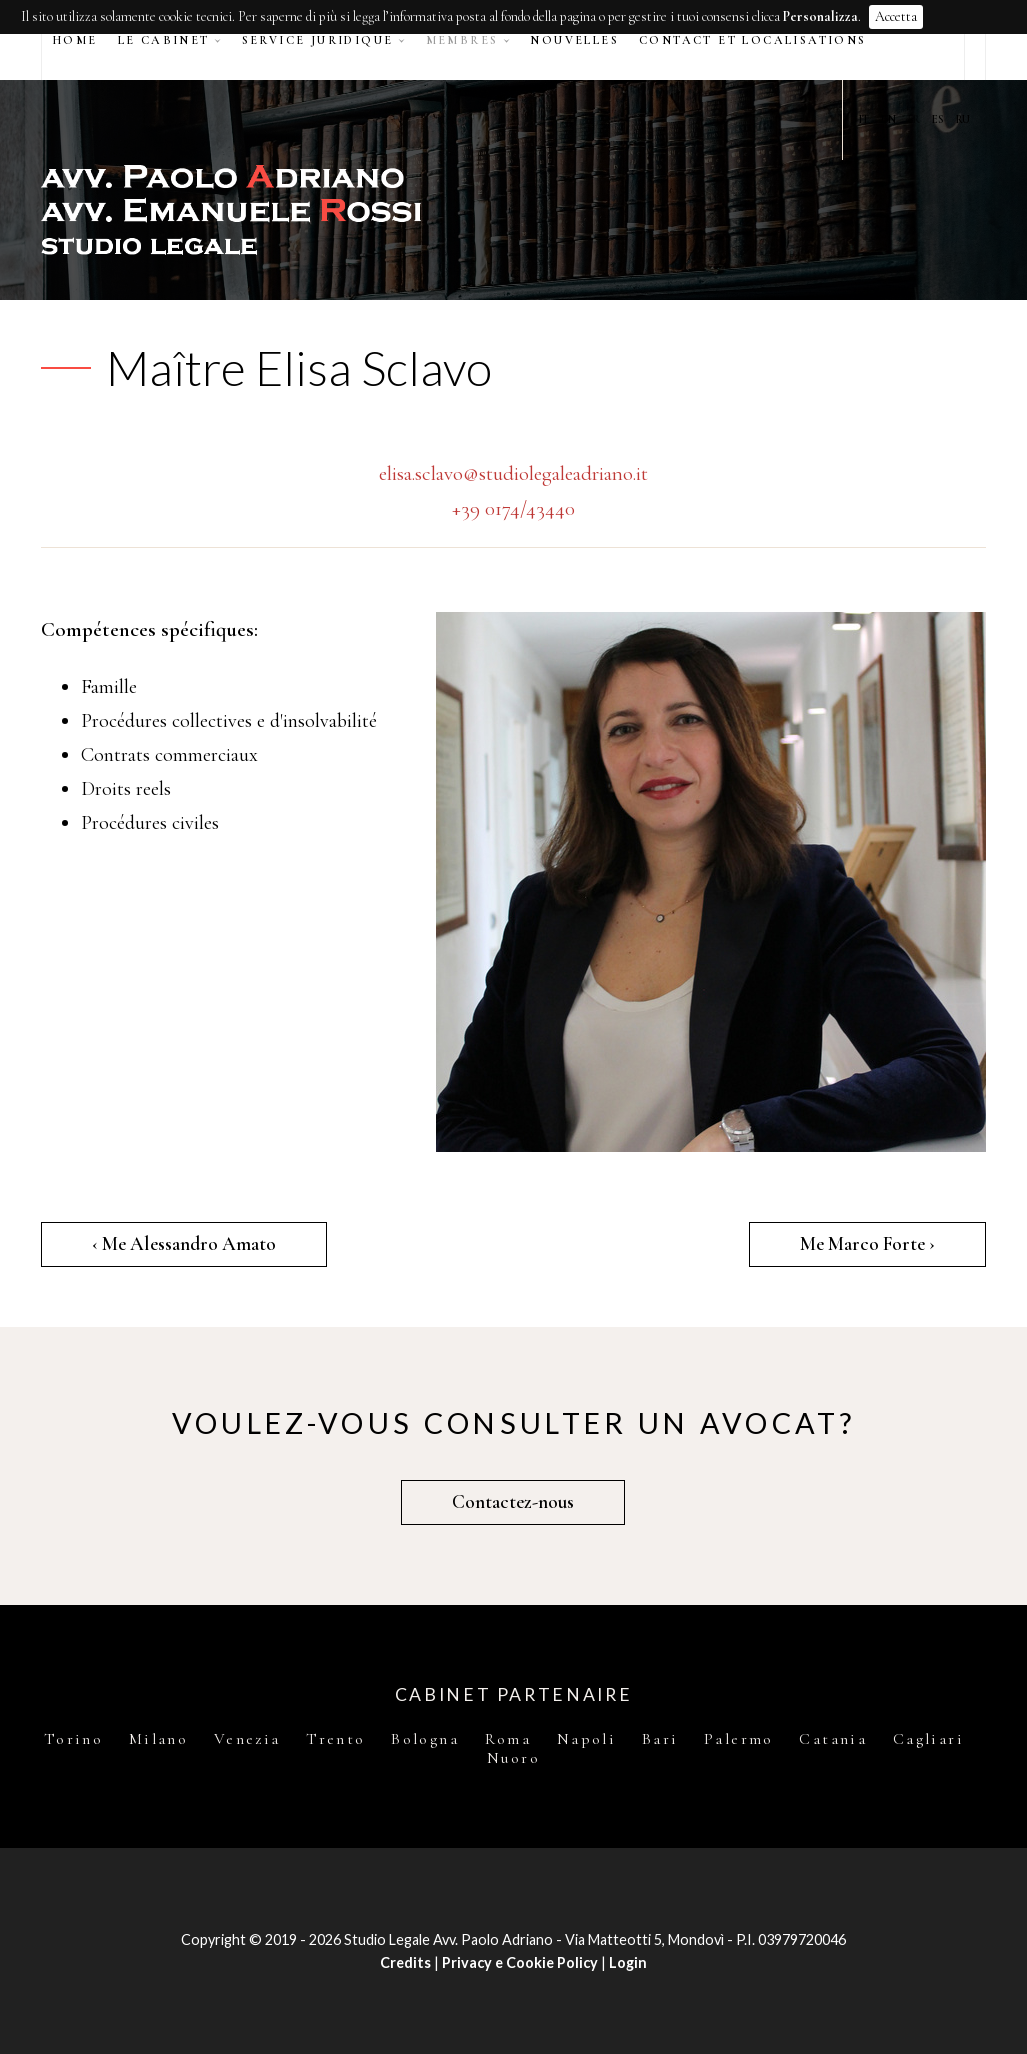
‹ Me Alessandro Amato (184, 1244)
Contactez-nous (513, 1502)
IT (864, 119)
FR (914, 119)
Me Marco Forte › (867, 1244)
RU (963, 119)
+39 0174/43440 (513, 508)
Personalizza (820, 16)
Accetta (896, 16)
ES (938, 119)
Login (628, 1962)
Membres (462, 40)
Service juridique (318, 40)
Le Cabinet (164, 40)
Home (75, 40)
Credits (405, 1962)
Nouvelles (574, 40)
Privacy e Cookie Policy (520, 1962)
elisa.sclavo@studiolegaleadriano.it (513, 473)
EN (888, 119)
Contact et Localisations (753, 40)
